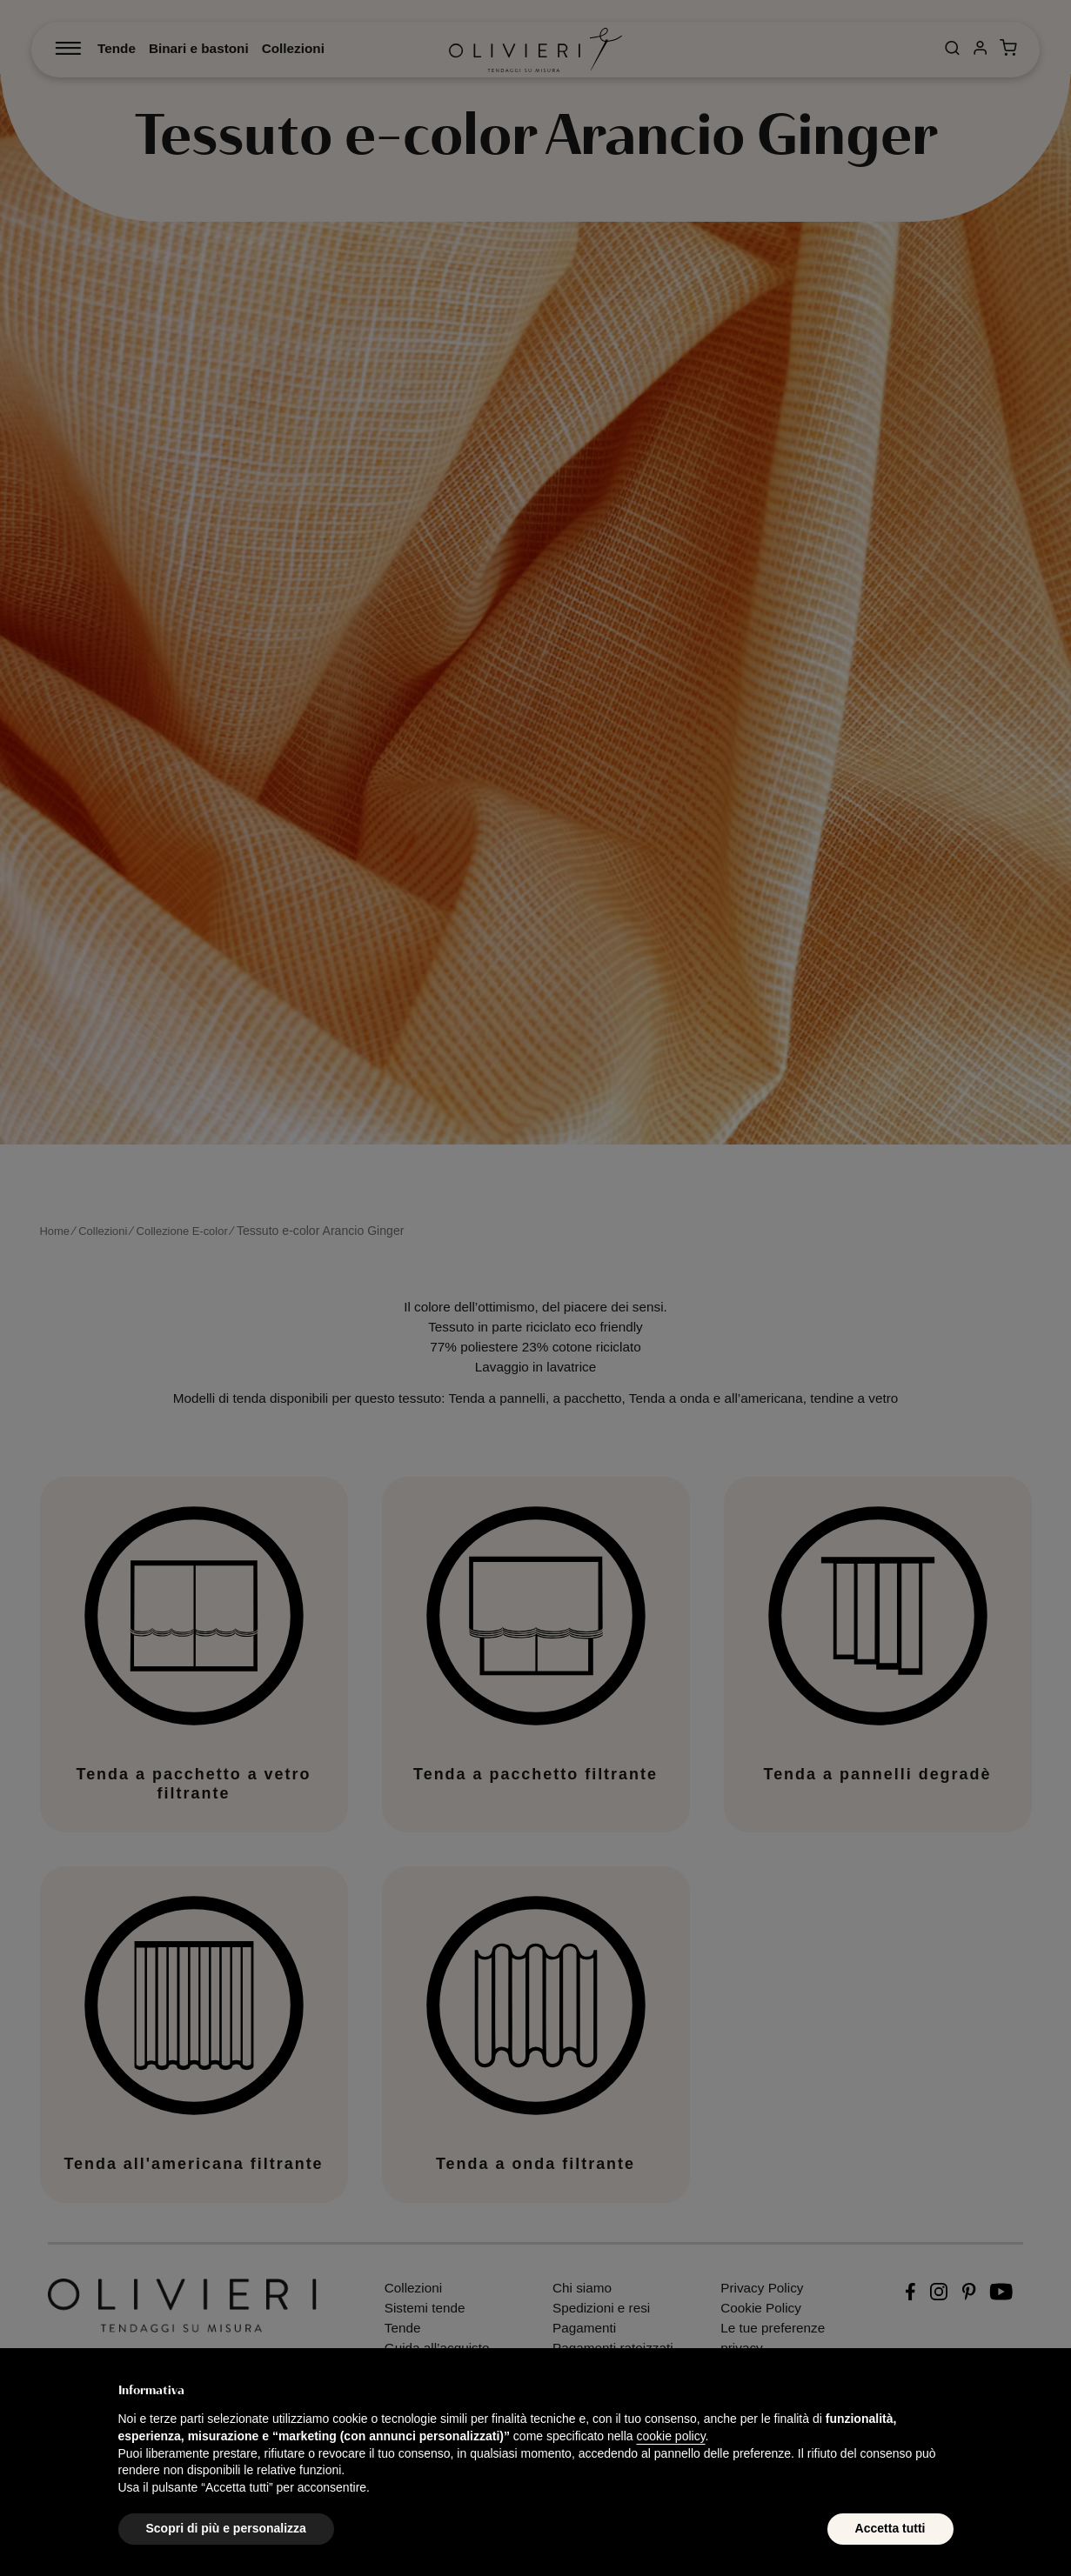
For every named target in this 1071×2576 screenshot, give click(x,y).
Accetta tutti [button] (890, 2528)
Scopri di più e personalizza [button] (226, 2528)
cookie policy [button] (670, 2436)
